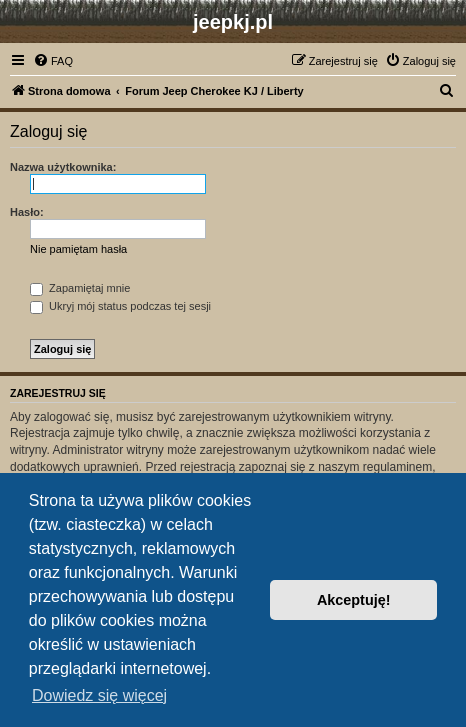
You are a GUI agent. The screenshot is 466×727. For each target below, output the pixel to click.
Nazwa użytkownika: (63, 167)
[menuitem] (53, 61)
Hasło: (27, 212)
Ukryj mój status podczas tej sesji (120, 306)
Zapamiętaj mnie (80, 288)
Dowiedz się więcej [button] (99, 695)
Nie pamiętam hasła (78, 249)
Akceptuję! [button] (354, 600)
